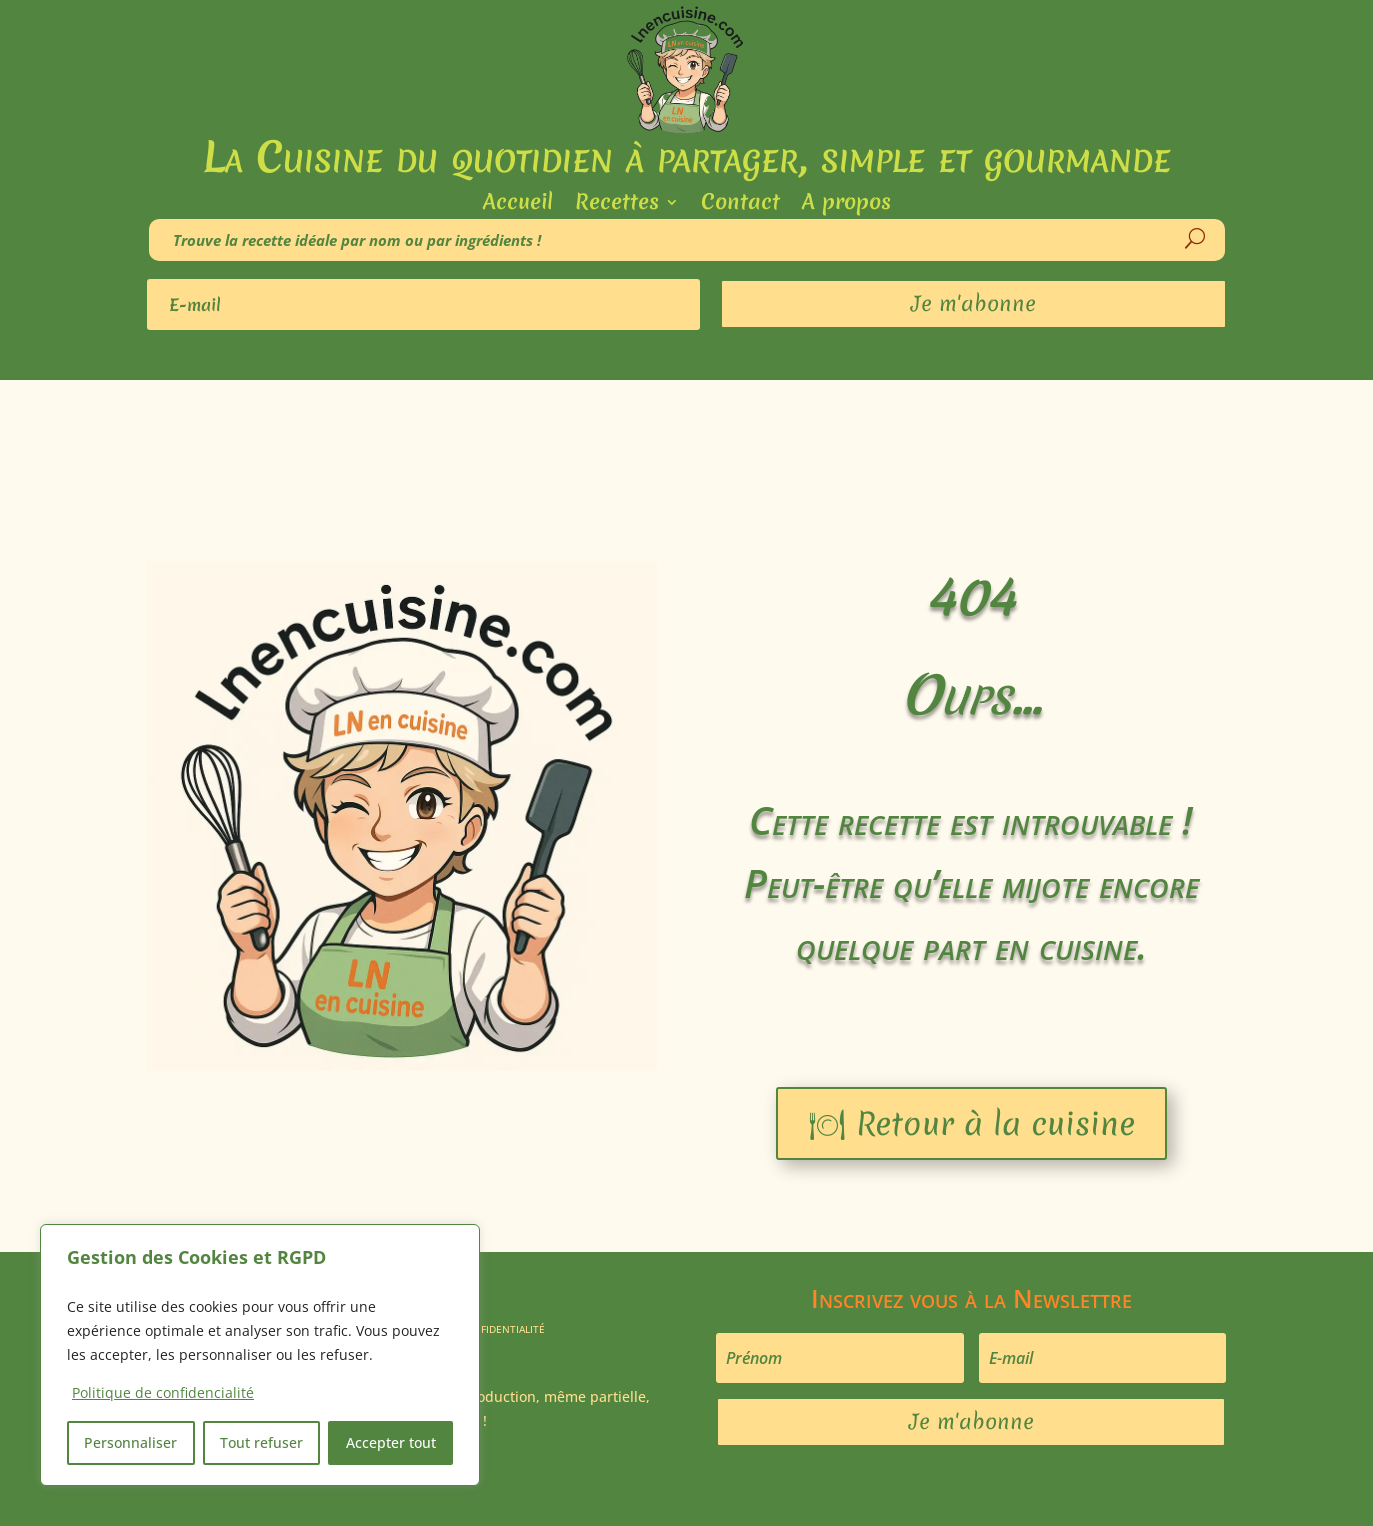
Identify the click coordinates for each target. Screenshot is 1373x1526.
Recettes (617, 205)
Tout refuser (261, 1442)
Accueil (518, 205)
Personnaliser (130, 1442)
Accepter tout (391, 1442)
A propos (846, 205)
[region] (260, 1355)
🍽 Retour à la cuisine (971, 1123)
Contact (740, 205)
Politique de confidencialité (163, 1392)
